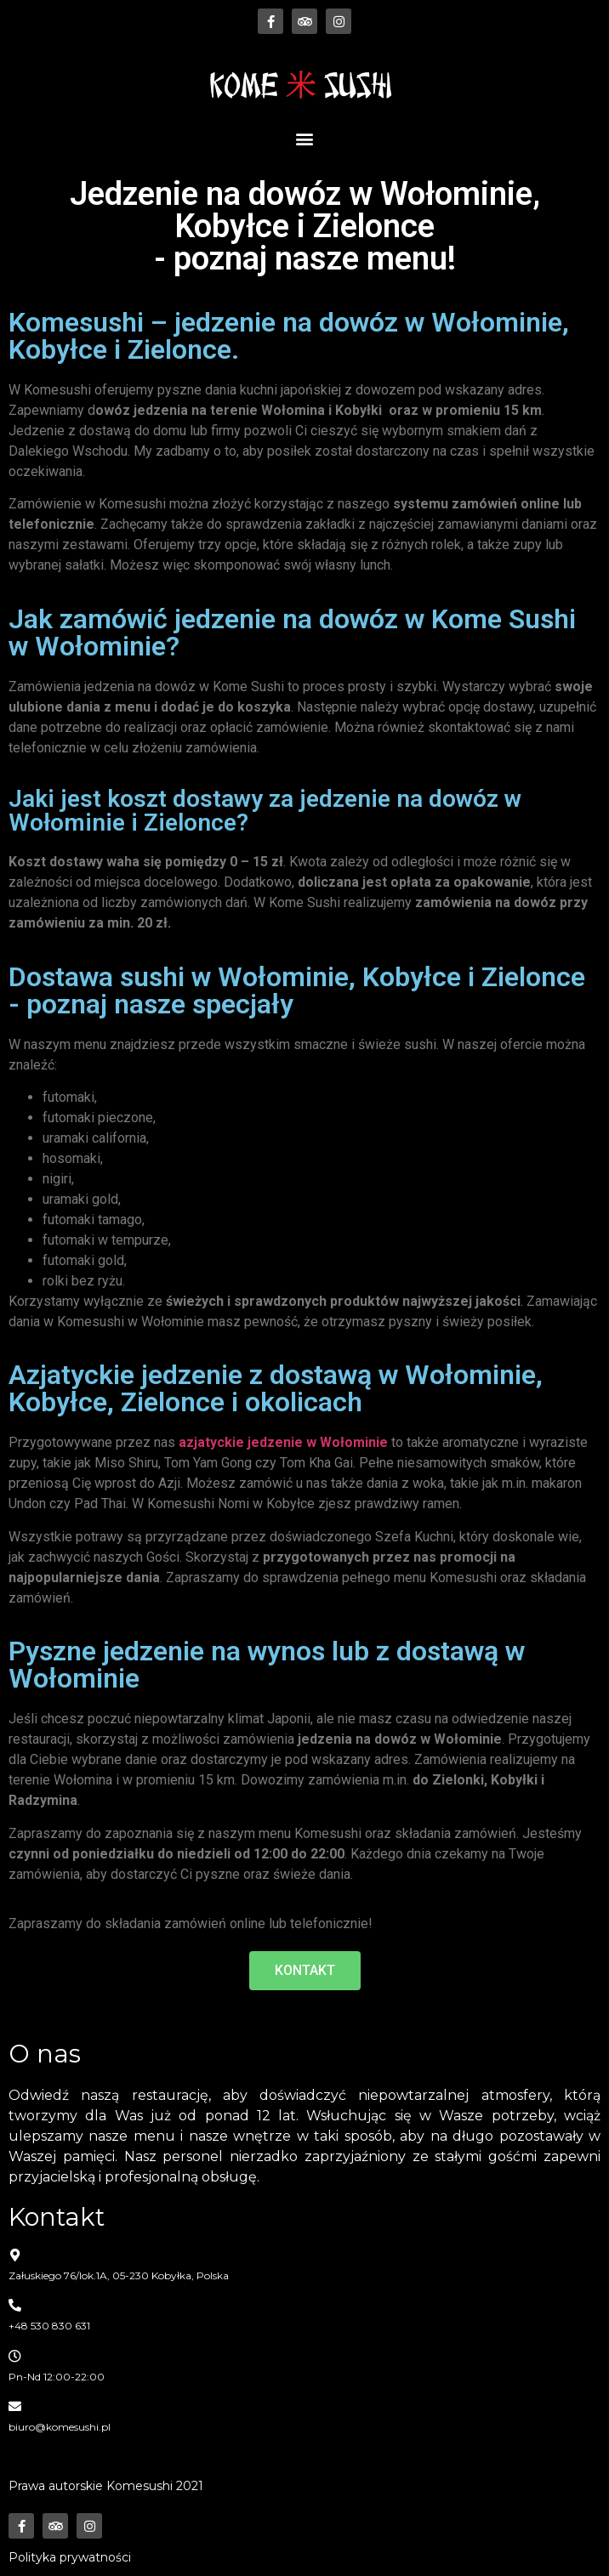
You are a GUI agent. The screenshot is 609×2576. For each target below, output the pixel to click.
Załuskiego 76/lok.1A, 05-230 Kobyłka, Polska (119, 2275)
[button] (305, 138)
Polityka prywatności (70, 2557)
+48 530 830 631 (49, 2325)
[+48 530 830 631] (15, 2305)
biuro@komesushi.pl (60, 2426)
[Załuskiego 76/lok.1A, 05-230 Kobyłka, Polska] (15, 2255)
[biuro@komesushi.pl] (15, 2406)
